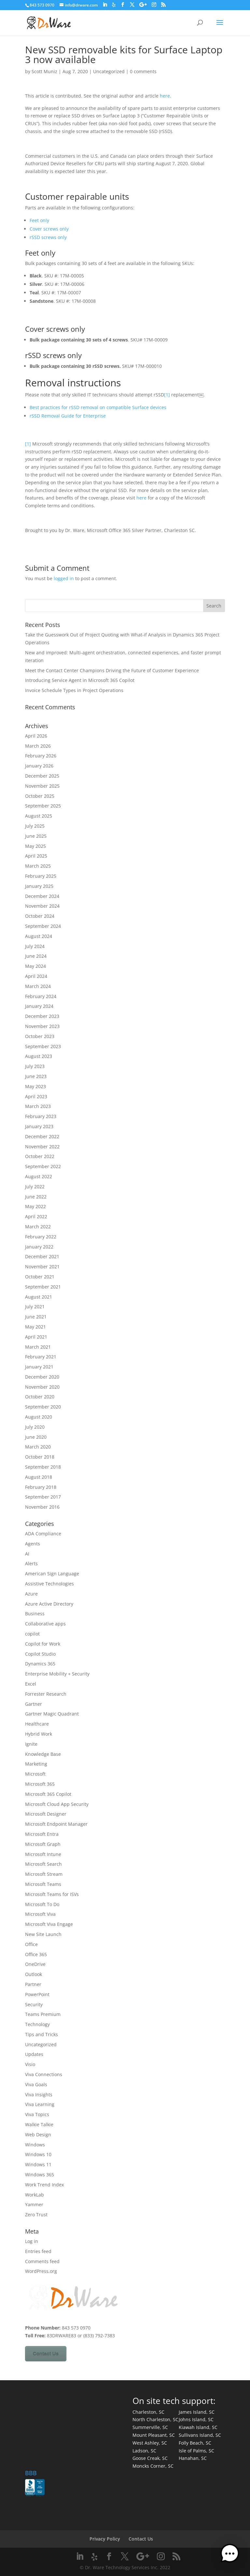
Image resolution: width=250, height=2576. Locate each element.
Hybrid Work (38, 1734)
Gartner (33, 1704)
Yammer (34, 2204)
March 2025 (38, 866)
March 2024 (38, 986)
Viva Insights (38, 2094)
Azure (31, 1594)
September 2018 (43, 1467)
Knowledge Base (43, 1754)
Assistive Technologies (49, 1584)
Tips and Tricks (41, 2034)
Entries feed (38, 2251)
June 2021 (36, 1317)
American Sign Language (52, 1573)
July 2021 (35, 1306)
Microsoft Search (43, 1864)
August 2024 (38, 936)
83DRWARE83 (61, 2335)
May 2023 (35, 1086)
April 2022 (36, 1216)
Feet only (39, 220)
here (165, 96)
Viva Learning (39, 2104)
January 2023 (39, 1126)
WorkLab (34, 2195)
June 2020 (36, 1437)
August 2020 (38, 1417)
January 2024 (39, 1006)
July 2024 (35, 946)
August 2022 (38, 1176)
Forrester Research (45, 1694)
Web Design (38, 2134)
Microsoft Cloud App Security (57, 1804)
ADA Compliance (43, 1533)
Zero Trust (36, 2214)
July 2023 (35, 1066)
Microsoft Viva (40, 1914)
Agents (32, 1544)
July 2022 (35, 1186)
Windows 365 (39, 2174)
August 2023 (38, 1056)
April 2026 (36, 736)
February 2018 (40, 1487)
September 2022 (43, 1166)
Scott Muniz (44, 71)
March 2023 (38, 1106)
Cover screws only (49, 229)
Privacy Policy (105, 2539)
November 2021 (42, 1266)
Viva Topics (37, 2114)
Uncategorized (109, 71)
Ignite (31, 1744)
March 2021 (38, 1347)
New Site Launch (43, 1934)
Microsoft (35, 1774)
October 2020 (39, 1397)
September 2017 (43, 1497)
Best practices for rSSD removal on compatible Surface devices (98, 407)
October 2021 (39, 1277)
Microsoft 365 (40, 1784)
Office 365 (36, 1954)
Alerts (31, 1563)
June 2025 (36, 836)
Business (35, 1613)
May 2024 (35, 966)
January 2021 (39, 1367)
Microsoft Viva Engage (49, 1924)
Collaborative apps (45, 1624)
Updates (34, 2054)
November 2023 (42, 1026)
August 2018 (38, 1477)
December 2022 (42, 1136)
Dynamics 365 (40, 1664)
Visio (30, 2064)
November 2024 (42, 906)
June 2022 (36, 1197)
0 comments (143, 71)
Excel (30, 1684)
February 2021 (40, 1357)
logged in (64, 578)
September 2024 (43, 926)
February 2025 (40, 876)
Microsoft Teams (43, 1884)
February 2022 (40, 1237)
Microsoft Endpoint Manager (56, 1824)
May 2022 (35, 1206)
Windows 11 (38, 2164)
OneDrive (35, 1964)
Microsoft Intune (43, 1854)
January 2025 (39, 886)
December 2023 (42, 1016)
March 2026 (38, 746)
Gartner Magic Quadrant (52, 1714)
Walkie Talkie (39, 2124)
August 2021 (38, 1297)
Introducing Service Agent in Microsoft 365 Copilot (79, 680)
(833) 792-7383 (99, 2335)
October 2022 (39, 1156)
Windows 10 (38, 2154)
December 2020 (42, 1377)
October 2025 (39, 796)
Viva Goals (36, 2084)
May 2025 (35, 846)
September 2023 (43, 1046)
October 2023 (39, 1036)
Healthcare (37, 1724)
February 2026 (40, 756)
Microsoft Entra (42, 1834)
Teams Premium (43, 2014)
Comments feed (42, 2261)
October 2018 (39, 1457)
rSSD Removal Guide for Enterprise (68, 416)
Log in (31, 2241)
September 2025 (43, 806)
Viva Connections (43, 2074)
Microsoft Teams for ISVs (52, 1894)
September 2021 (43, 1287)
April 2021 (36, 1337)
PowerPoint (37, 1994)
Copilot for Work (42, 1644)
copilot (32, 1634)
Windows (35, 2145)
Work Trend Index (44, 2185)
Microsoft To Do (42, 1904)
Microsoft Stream (43, 1874)
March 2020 (38, 1447)
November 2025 (42, 786)
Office (31, 1944)
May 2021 (35, 1327)
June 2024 (36, 956)
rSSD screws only (48, 237)
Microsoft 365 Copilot (48, 1794)
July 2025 (35, 826)
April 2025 (36, 856)
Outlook (33, 1974)
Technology (37, 2024)
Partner (33, 1984)
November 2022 (42, 1146)
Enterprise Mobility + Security (57, 1674)
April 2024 (36, 976)
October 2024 (39, 916)
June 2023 (36, 1076)
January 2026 (39, 766)
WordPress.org (41, 2271)
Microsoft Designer (45, 1814)
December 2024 (42, 896)
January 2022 (39, 1247)
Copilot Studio (40, 1654)
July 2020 (35, 1427)
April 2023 (36, 1096)
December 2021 (42, 1256)
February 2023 (40, 1116)
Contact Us (46, 2353)
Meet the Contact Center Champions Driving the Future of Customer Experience (112, 670)
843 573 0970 (42, 5)
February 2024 (40, 996)
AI (27, 1554)
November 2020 (42, 1387)
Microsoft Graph (43, 1844)
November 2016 (42, 1507)
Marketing (36, 1764)
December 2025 (42, 776)
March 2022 (38, 1226)
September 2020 (43, 1407)
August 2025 (38, 816)
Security (34, 2004)
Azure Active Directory (49, 1604)
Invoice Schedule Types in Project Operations (74, 690)
